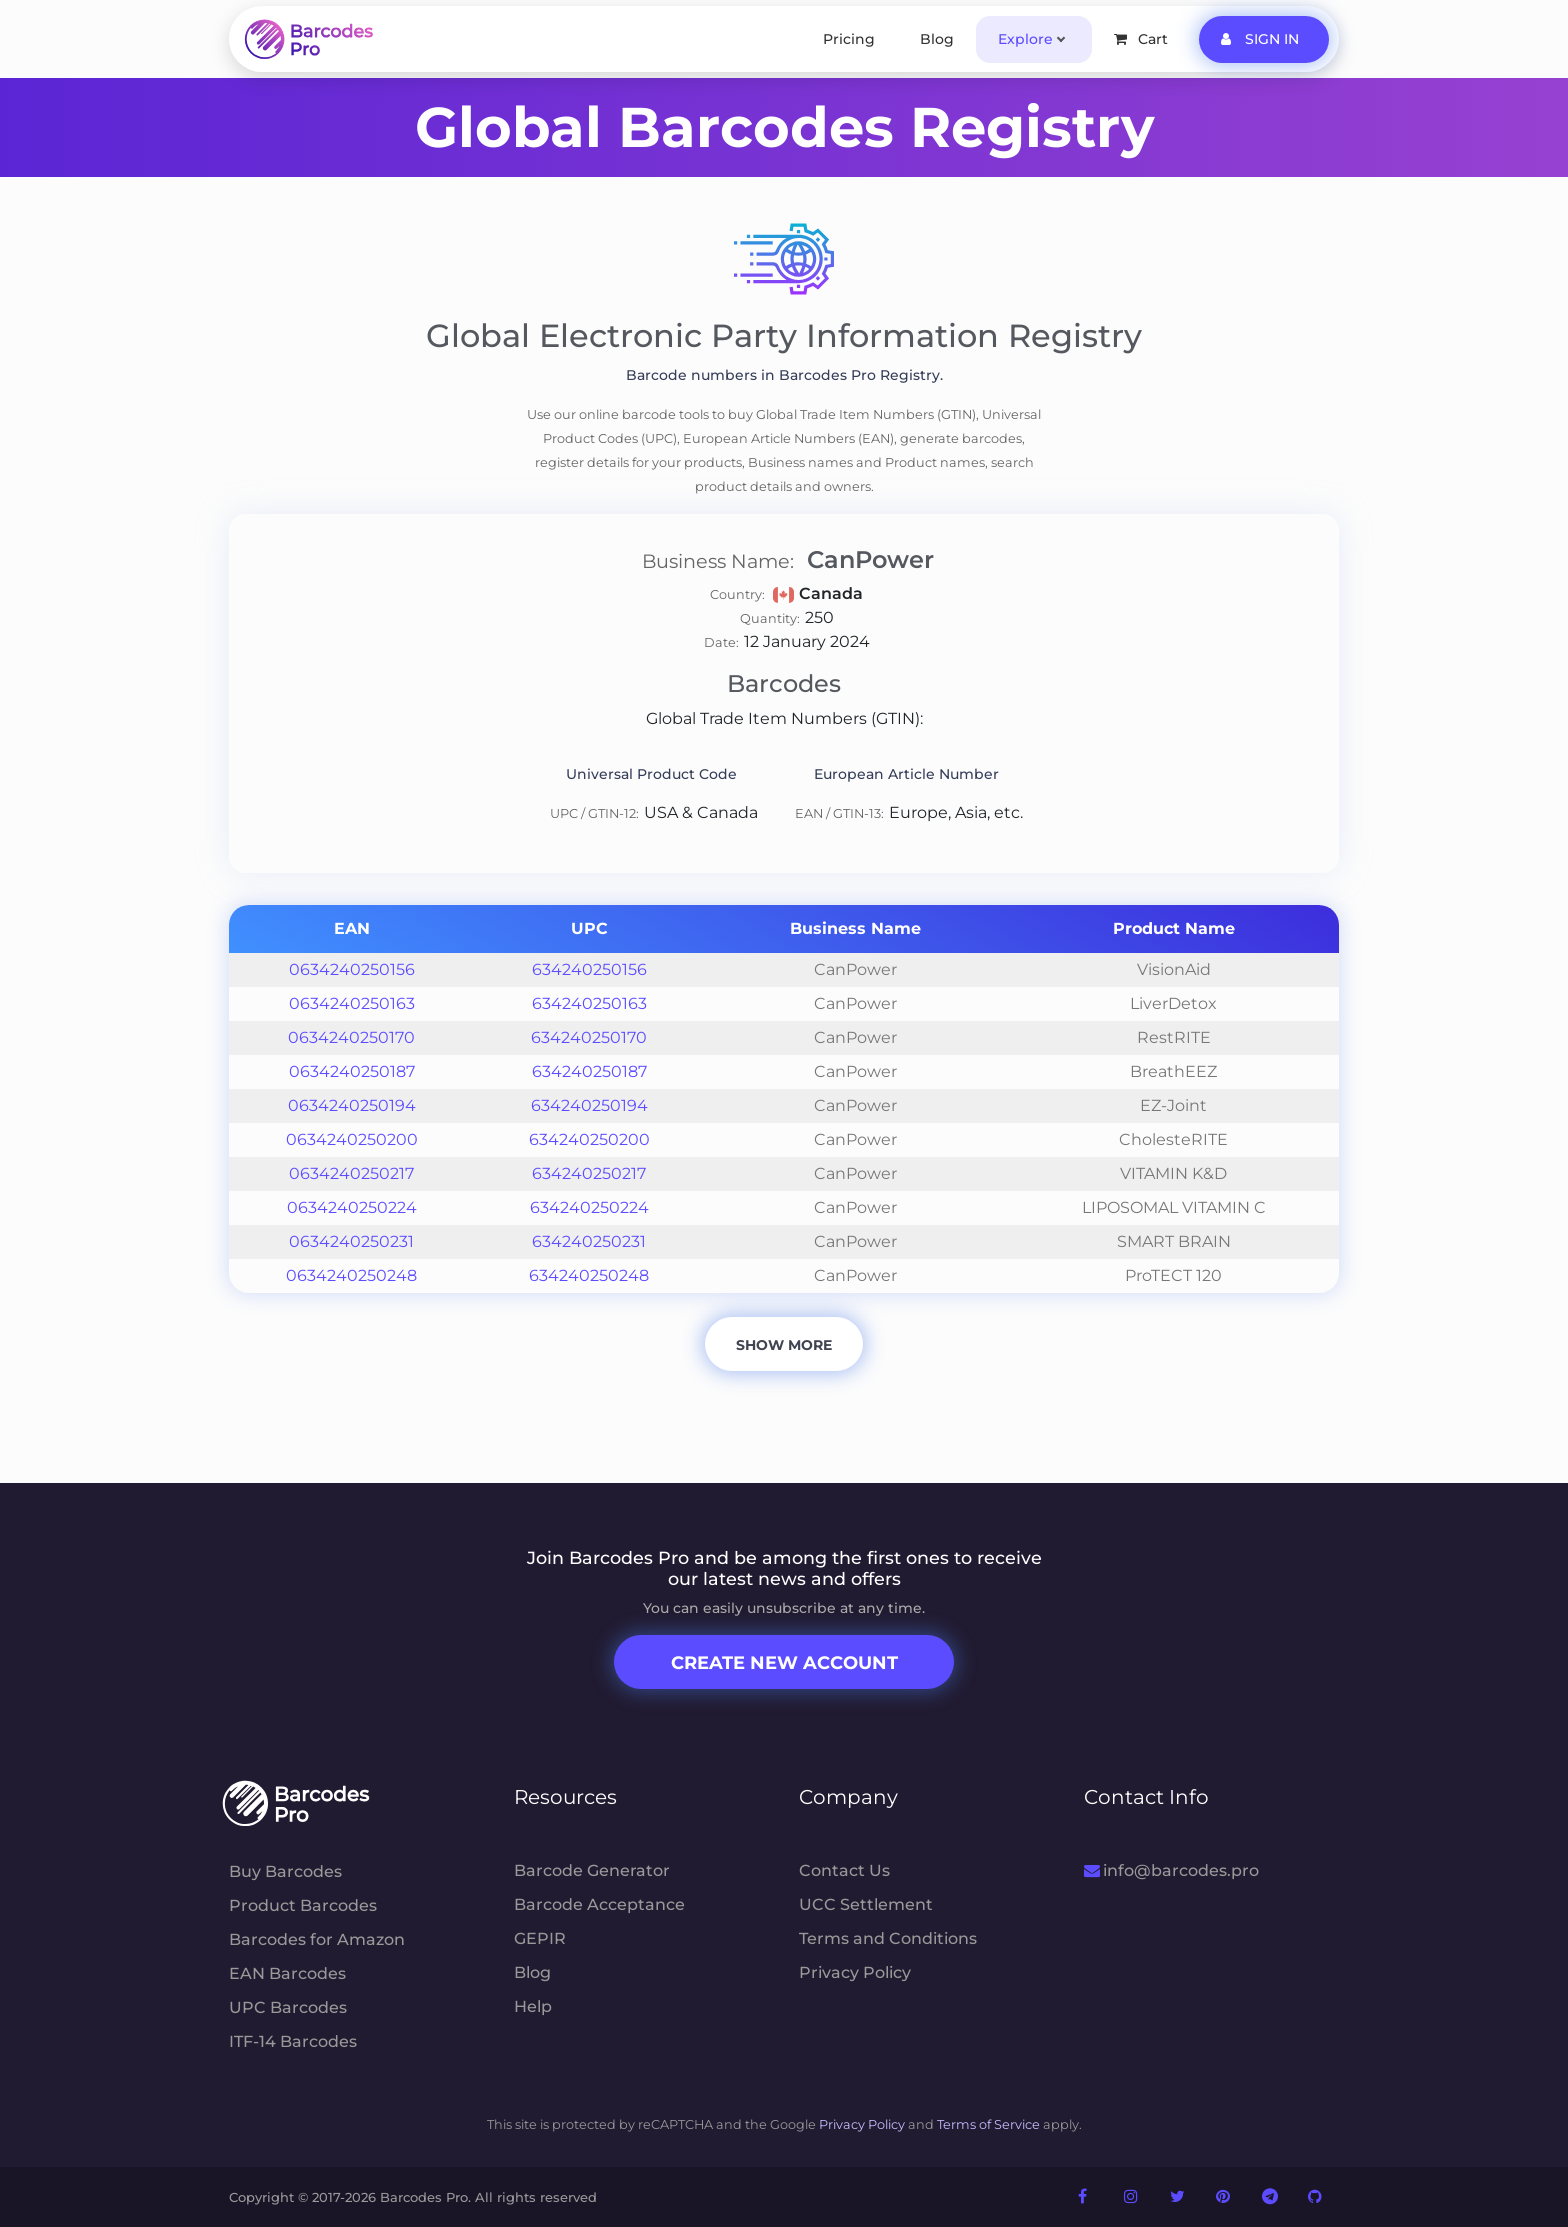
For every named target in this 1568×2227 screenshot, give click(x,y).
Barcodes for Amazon (317, 1939)
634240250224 (589, 1207)
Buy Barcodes (285, 1871)
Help (533, 2006)
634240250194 (589, 1105)
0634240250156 (352, 969)
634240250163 (589, 1003)
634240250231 (589, 1241)
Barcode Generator (592, 1870)
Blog (937, 39)
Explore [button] (1025, 39)
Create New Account (784, 1663)
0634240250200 (352, 1139)
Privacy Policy (855, 1972)
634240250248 (589, 1275)
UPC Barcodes (288, 2007)
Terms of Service (988, 2124)
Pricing (849, 39)
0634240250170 (351, 1037)
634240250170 (589, 1037)
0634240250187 (352, 1071)
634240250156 (589, 969)
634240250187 (589, 1071)
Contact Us (844, 1870)
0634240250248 (351, 1275)
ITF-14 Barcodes (293, 2041)
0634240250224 (352, 1207)
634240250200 (589, 1139)
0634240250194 (352, 1105)
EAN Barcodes (287, 1973)
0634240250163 (352, 1003)
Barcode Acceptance (599, 1904)
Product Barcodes (303, 1905)
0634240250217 (351, 1173)
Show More (784, 1345)
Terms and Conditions (888, 1938)
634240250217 (589, 1173)
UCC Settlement (866, 1904)
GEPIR (540, 1938)
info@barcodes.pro (1171, 1870)
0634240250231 (351, 1241)
